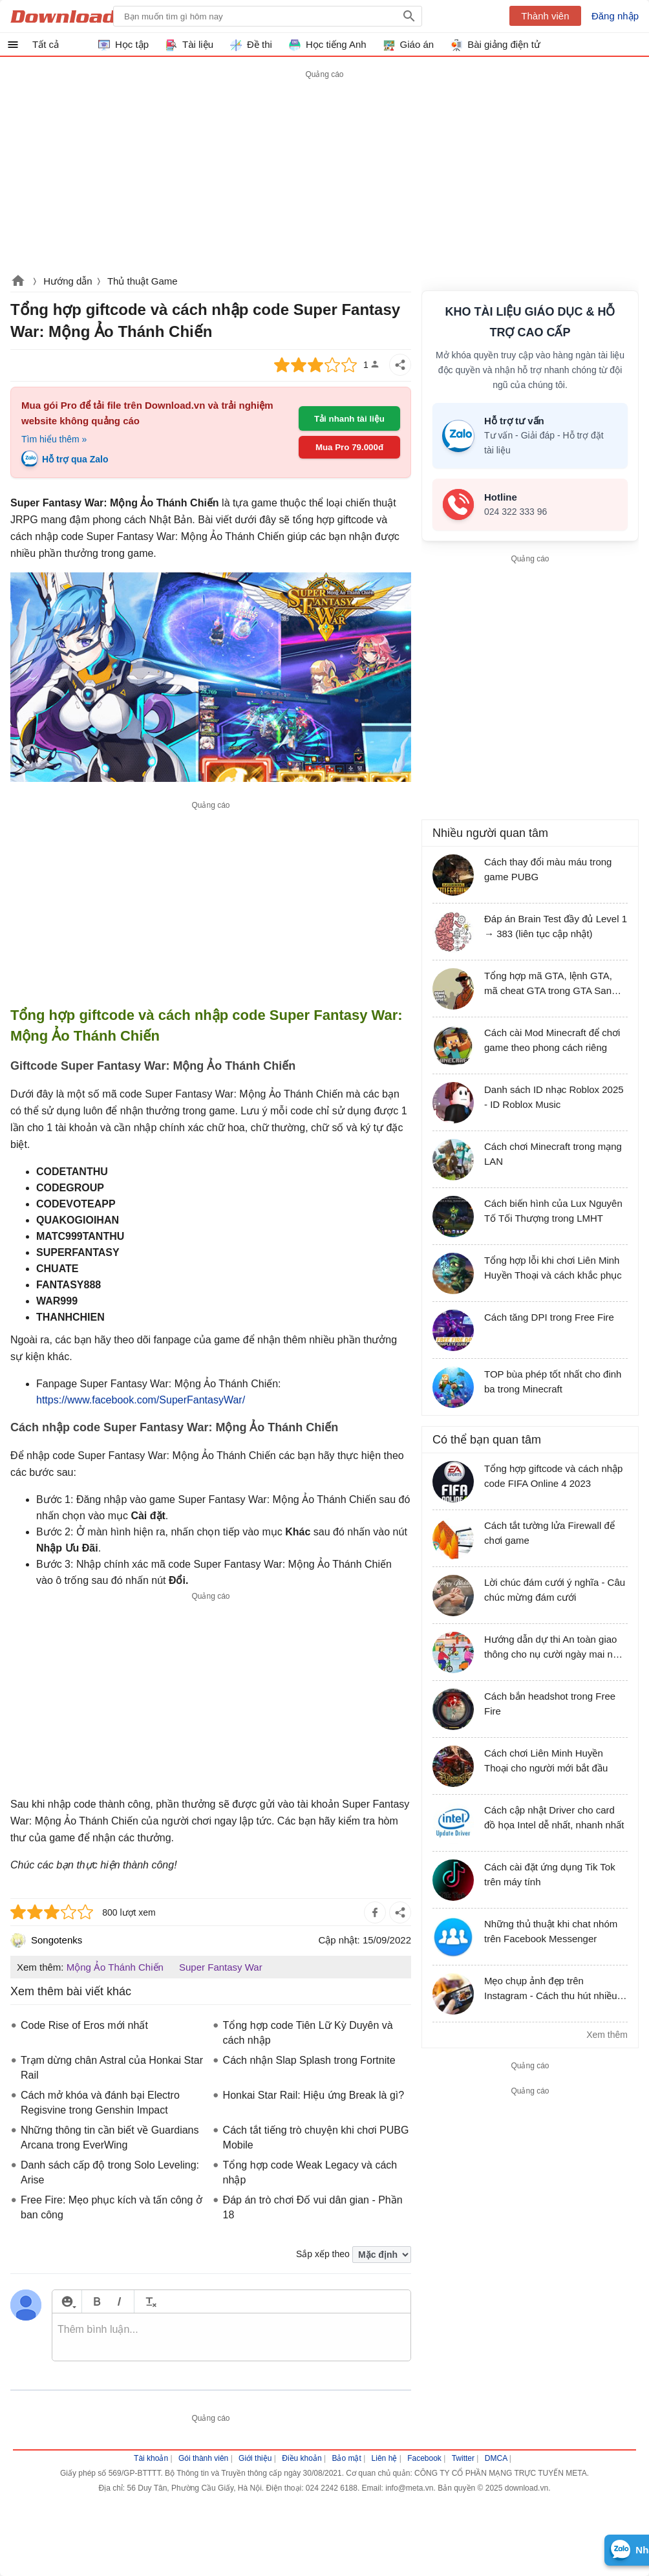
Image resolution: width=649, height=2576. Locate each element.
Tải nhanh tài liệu (349, 419)
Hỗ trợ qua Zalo (75, 459)
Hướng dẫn (67, 281)
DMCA (496, 2458)
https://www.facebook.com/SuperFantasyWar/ (140, 1399)
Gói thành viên (203, 2458)
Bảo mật (346, 2458)
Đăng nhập (615, 15)
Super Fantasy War (220, 1967)
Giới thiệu (255, 2458)
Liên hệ (385, 2458)
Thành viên (545, 15)
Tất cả (45, 44)
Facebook (424, 2458)
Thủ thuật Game (142, 281)
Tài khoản (151, 2458)
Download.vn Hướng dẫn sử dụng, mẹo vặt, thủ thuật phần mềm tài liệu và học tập (73, 16)
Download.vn (18, 282)
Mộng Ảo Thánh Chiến (115, 1967)
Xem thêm (607, 2034)
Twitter (463, 2458)
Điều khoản (301, 2458)
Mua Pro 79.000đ (349, 447)
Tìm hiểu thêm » (54, 439)
